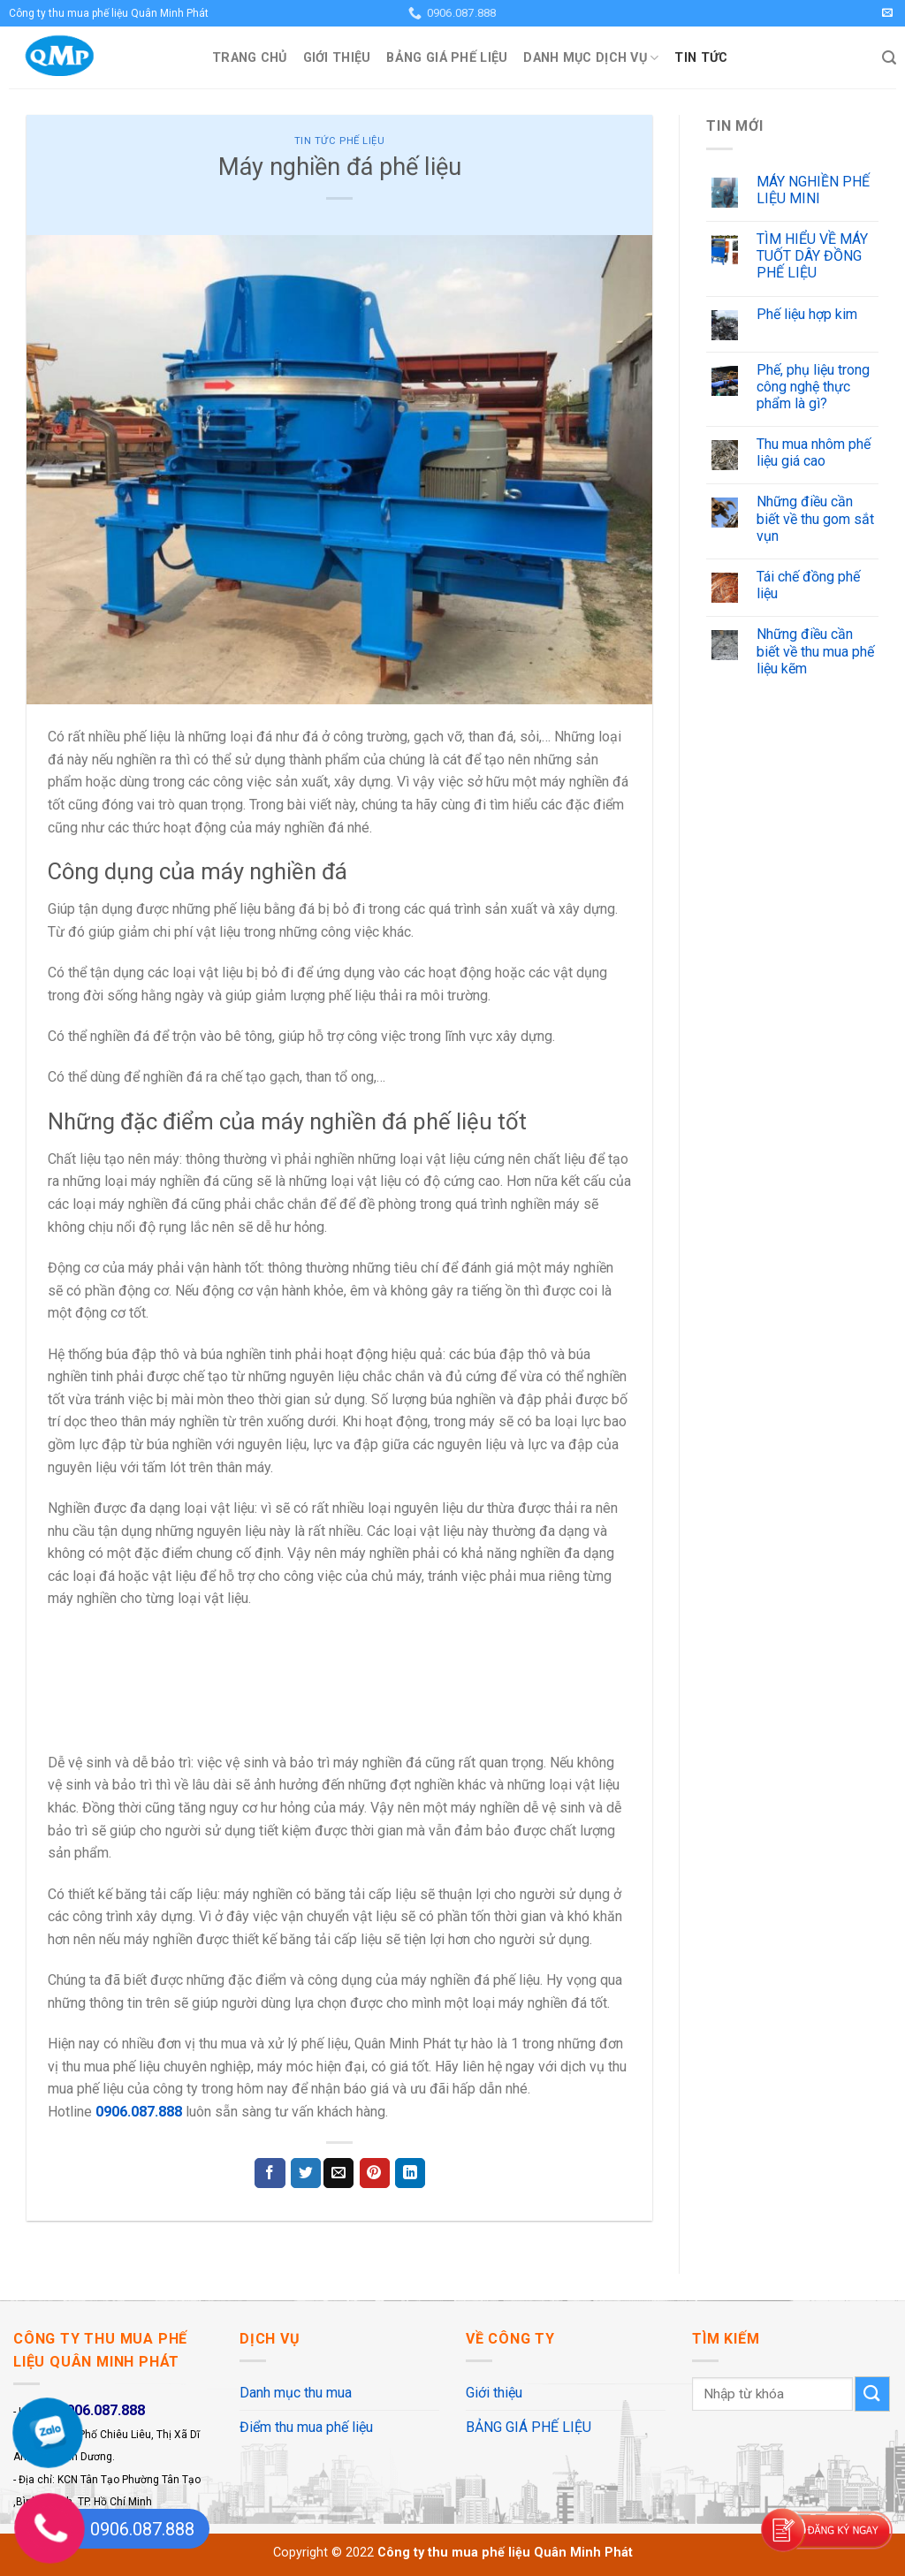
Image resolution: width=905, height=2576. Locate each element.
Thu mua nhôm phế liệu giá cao (814, 452)
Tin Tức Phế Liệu (339, 141)
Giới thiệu (337, 57)
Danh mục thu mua (296, 2392)
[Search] (889, 58)
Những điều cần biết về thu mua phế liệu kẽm (815, 651)
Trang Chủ (249, 57)
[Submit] (872, 2393)
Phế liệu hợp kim (807, 314)
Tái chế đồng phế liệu (808, 585)
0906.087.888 (138, 2111)
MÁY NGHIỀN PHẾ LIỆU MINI (813, 190)
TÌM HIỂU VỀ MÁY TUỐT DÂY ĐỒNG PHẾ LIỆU (812, 256)
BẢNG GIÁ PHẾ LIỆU (446, 57)
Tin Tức (700, 57)
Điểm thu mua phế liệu (306, 2427)
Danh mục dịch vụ (590, 57)
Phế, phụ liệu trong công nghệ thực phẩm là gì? (813, 386)
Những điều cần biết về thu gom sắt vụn (815, 518)
